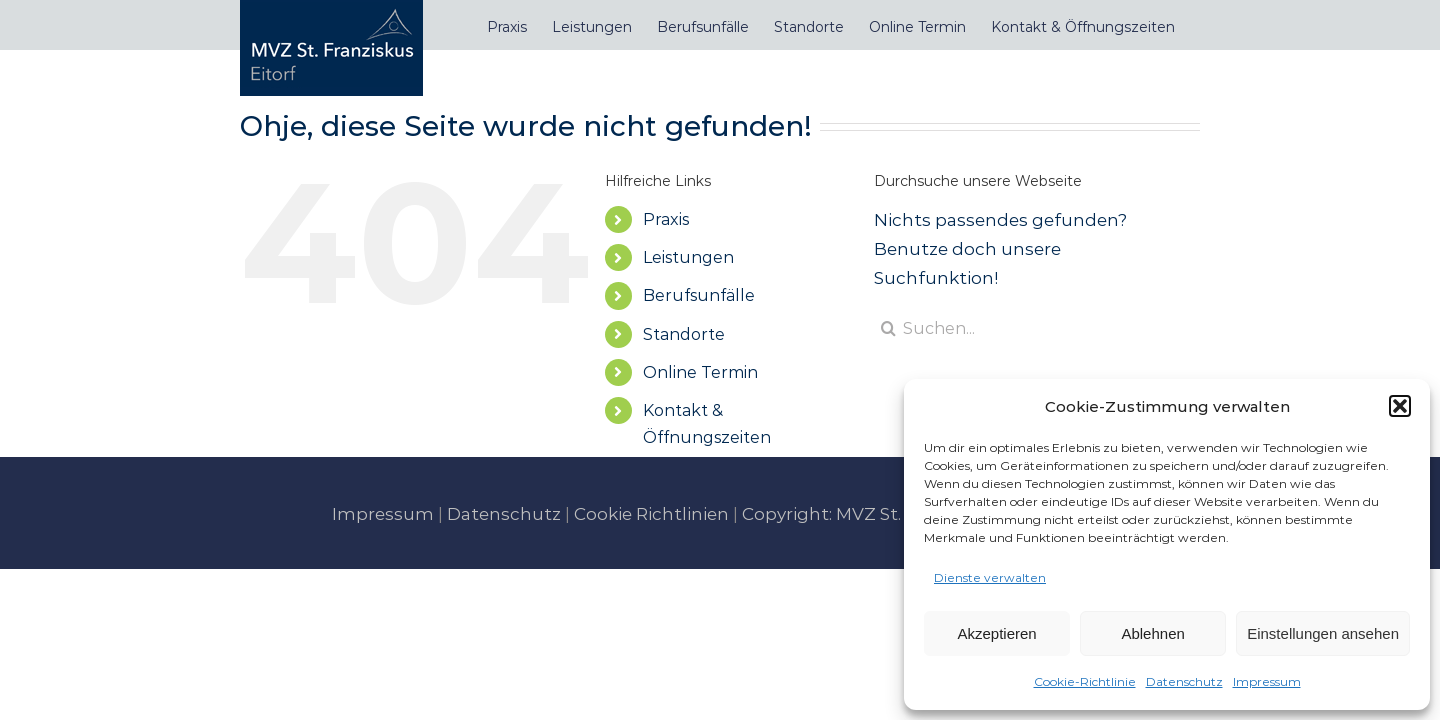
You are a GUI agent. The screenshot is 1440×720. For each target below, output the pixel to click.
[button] (1400, 406)
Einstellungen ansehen (1323, 633)
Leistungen (688, 257)
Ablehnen (1152, 633)
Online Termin (700, 372)
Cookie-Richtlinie (1085, 681)
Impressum (1267, 681)
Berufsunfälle (699, 295)
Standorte (684, 334)
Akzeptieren (996, 633)
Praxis (666, 219)
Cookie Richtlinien (651, 514)
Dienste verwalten (990, 577)
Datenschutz (1184, 681)
